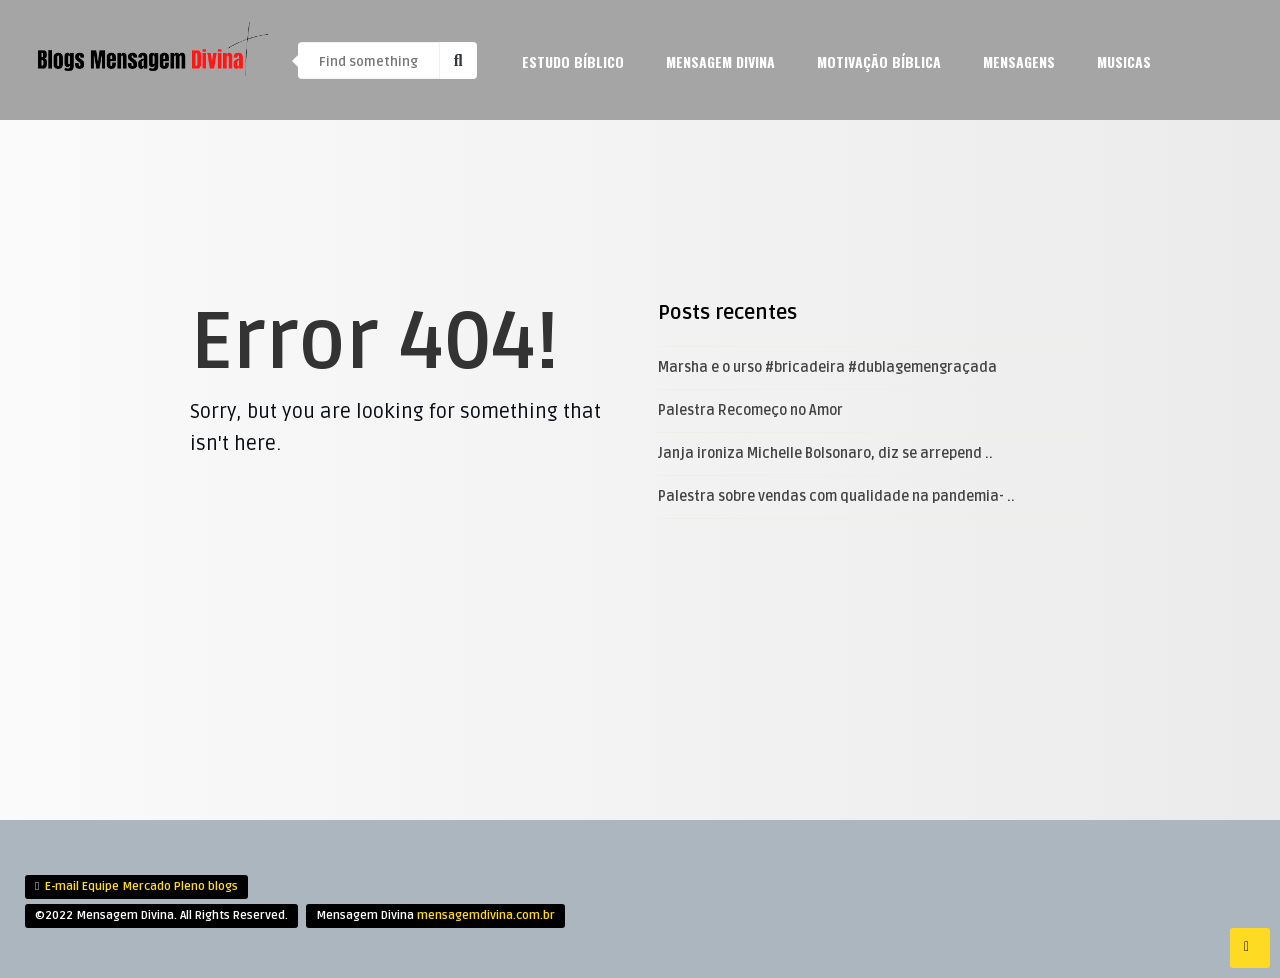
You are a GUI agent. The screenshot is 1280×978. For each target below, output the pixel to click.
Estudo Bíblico (573, 61)
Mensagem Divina (720, 61)
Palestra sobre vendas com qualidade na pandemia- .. (836, 496)
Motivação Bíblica (879, 61)
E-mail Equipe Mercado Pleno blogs (141, 886)
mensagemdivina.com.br (486, 915)
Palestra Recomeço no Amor (750, 410)
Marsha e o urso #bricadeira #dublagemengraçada (827, 367)
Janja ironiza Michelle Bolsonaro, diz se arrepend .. (825, 453)
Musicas (1124, 61)
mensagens (1019, 61)
